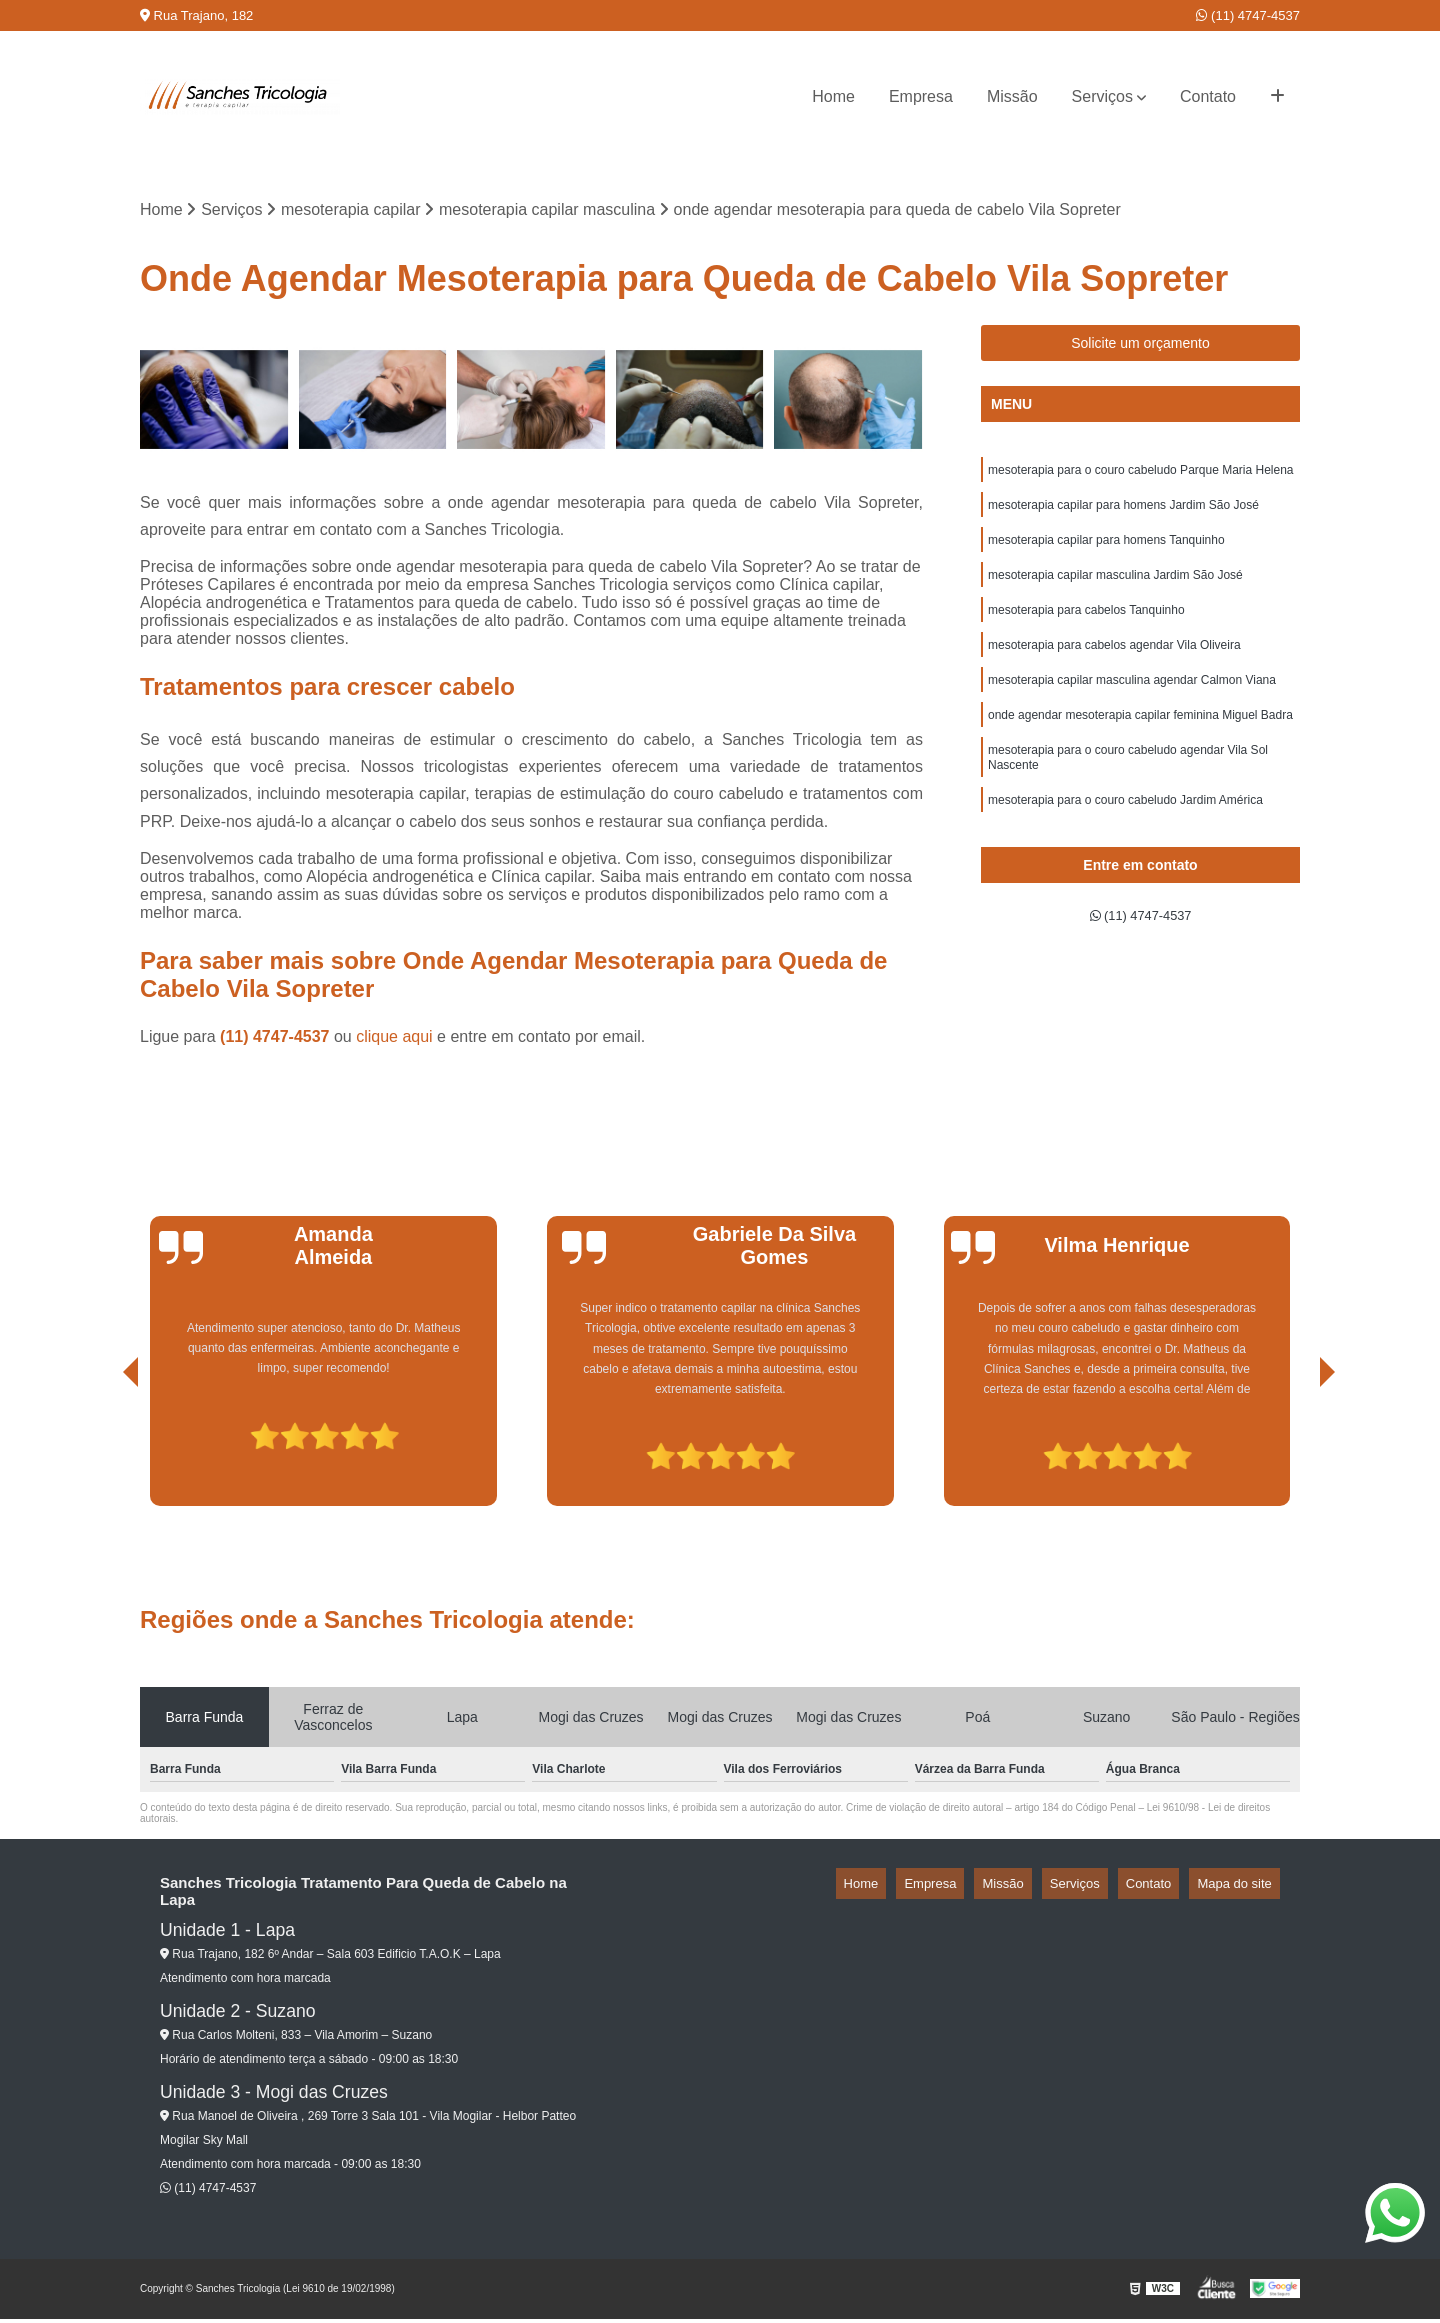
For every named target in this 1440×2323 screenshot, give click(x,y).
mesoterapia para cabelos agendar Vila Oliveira (1114, 667)
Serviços (1102, 96)
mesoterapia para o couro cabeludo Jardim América (1125, 837)
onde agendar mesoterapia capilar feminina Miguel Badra (1140, 743)
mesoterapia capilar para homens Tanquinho (1106, 553)
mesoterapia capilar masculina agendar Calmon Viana (1132, 705)
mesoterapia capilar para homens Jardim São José (1123, 515)
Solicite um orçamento (1140, 348)
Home (833, 96)
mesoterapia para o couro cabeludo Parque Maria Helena (1141, 477)
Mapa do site (1242, 1887)
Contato (1208, 96)
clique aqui (394, 1040)
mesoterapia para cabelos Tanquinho (1086, 629)
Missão (1012, 96)
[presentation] (103, 1454)
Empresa (921, 96)
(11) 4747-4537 (1248, 15)
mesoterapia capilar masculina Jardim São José (1115, 591)
